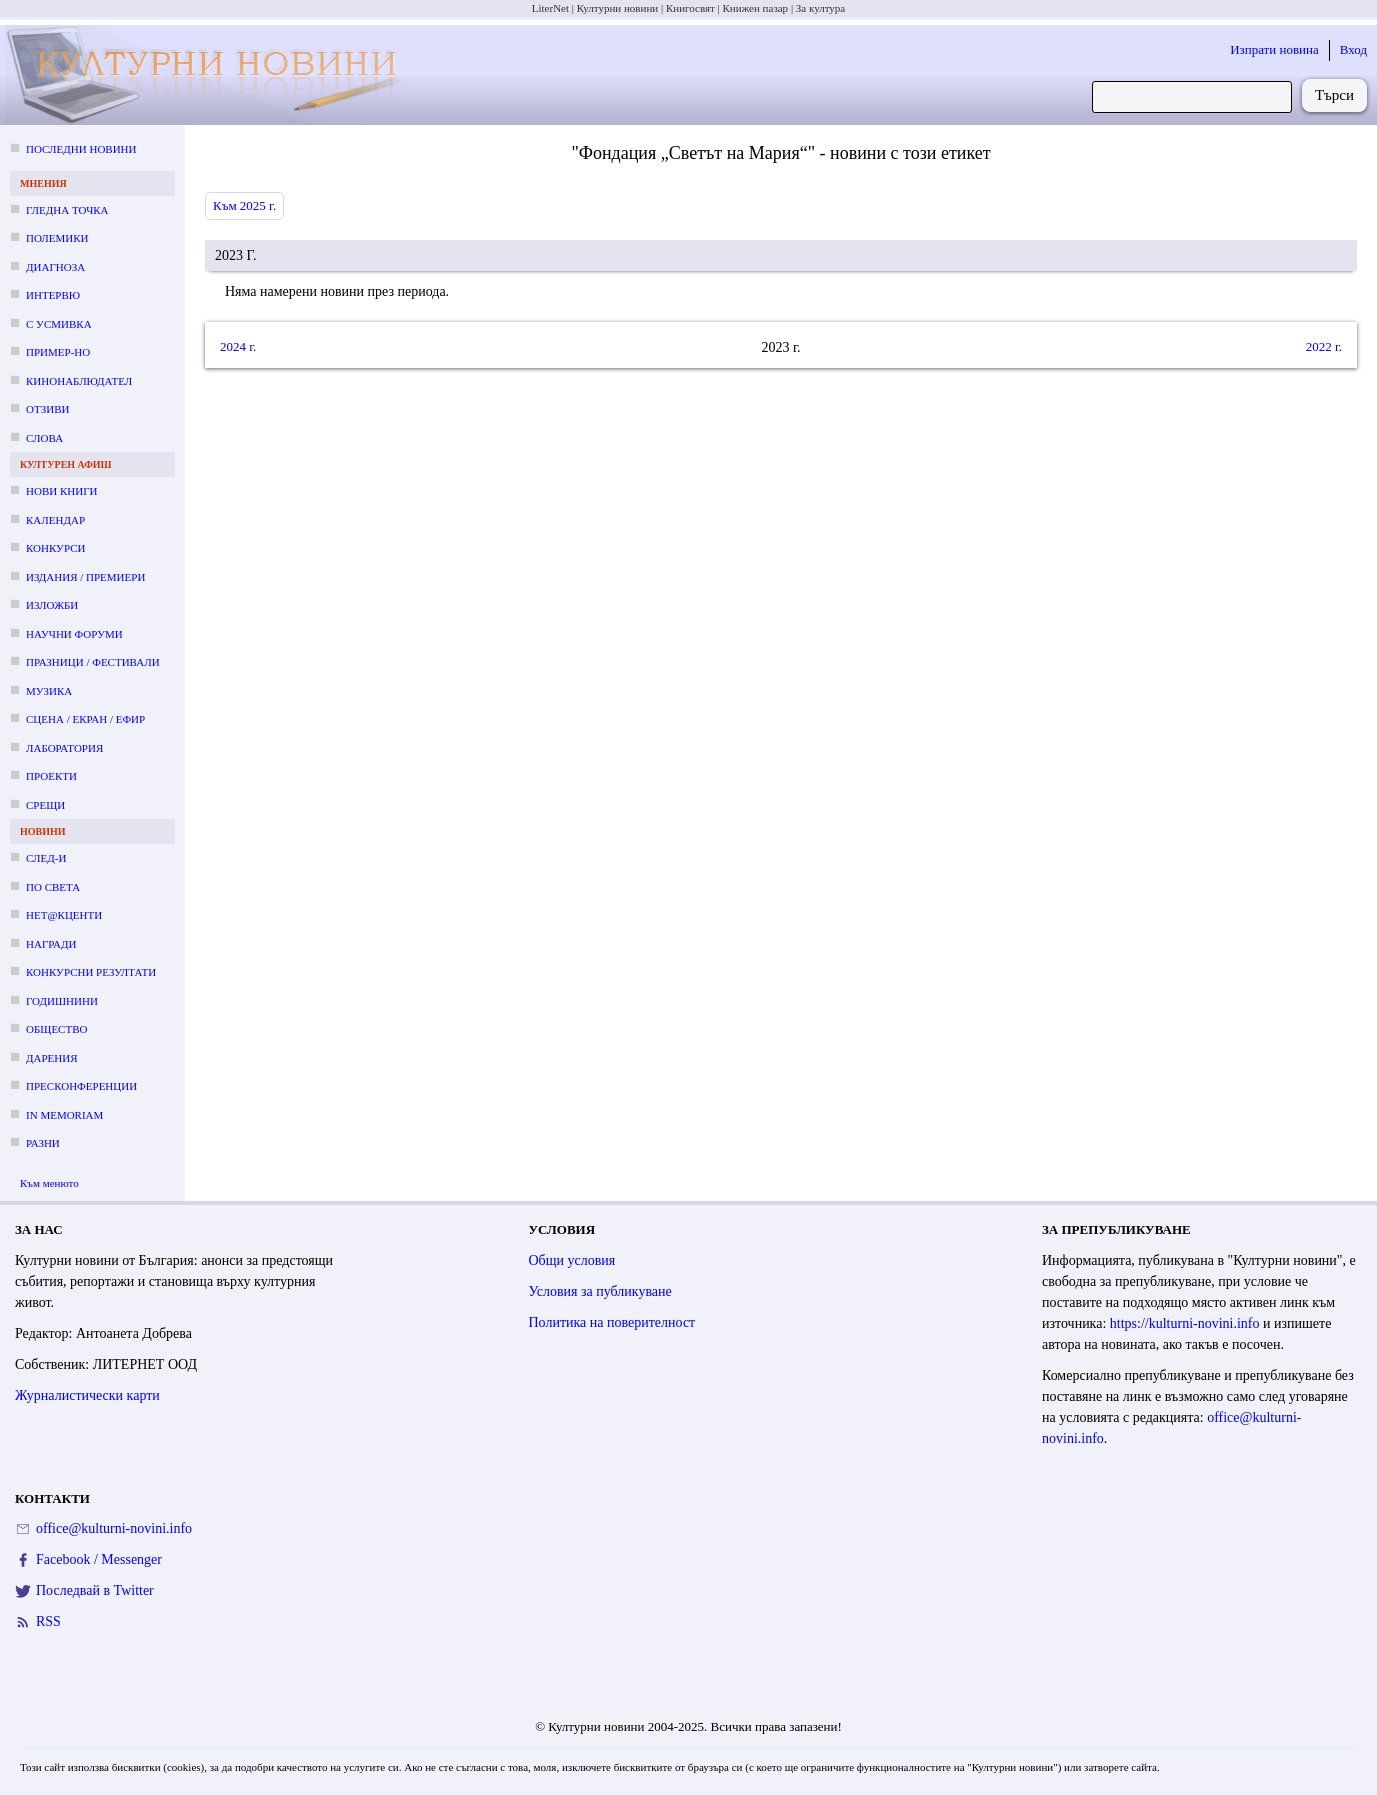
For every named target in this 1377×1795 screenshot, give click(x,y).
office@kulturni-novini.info (114, 1528)
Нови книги (61, 491)
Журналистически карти (87, 1395)
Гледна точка (67, 210)
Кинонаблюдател (79, 381)
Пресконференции (81, 1086)
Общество (56, 1029)
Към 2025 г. (244, 205)
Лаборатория (64, 748)
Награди (51, 944)
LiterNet (550, 8)
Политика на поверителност (612, 1322)
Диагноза (55, 267)
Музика (49, 691)
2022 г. (1324, 346)
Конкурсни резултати (91, 972)
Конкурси (55, 548)
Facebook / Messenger (99, 1559)
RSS (48, 1621)
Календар (55, 520)
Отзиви (47, 409)
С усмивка (59, 324)
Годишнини (62, 1001)
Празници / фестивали (93, 662)
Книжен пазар (756, 8)
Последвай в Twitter (95, 1590)
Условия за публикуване (600, 1291)
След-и (46, 858)
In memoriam (64, 1115)
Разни (43, 1143)
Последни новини (81, 149)
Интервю (53, 295)
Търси (1334, 95)
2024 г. (238, 346)
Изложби (52, 605)
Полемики (57, 238)
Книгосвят (690, 8)
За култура (820, 8)
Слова (44, 438)
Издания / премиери (85, 577)
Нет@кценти (64, 915)
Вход (1353, 49)
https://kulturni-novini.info (1185, 1323)
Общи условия (572, 1260)
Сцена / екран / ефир (85, 719)
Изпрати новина (1274, 49)
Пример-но (58, 352)
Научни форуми (74, 634)
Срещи (45, 805)
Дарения (52, 1058)
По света (53, 887)
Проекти (51, 776)
